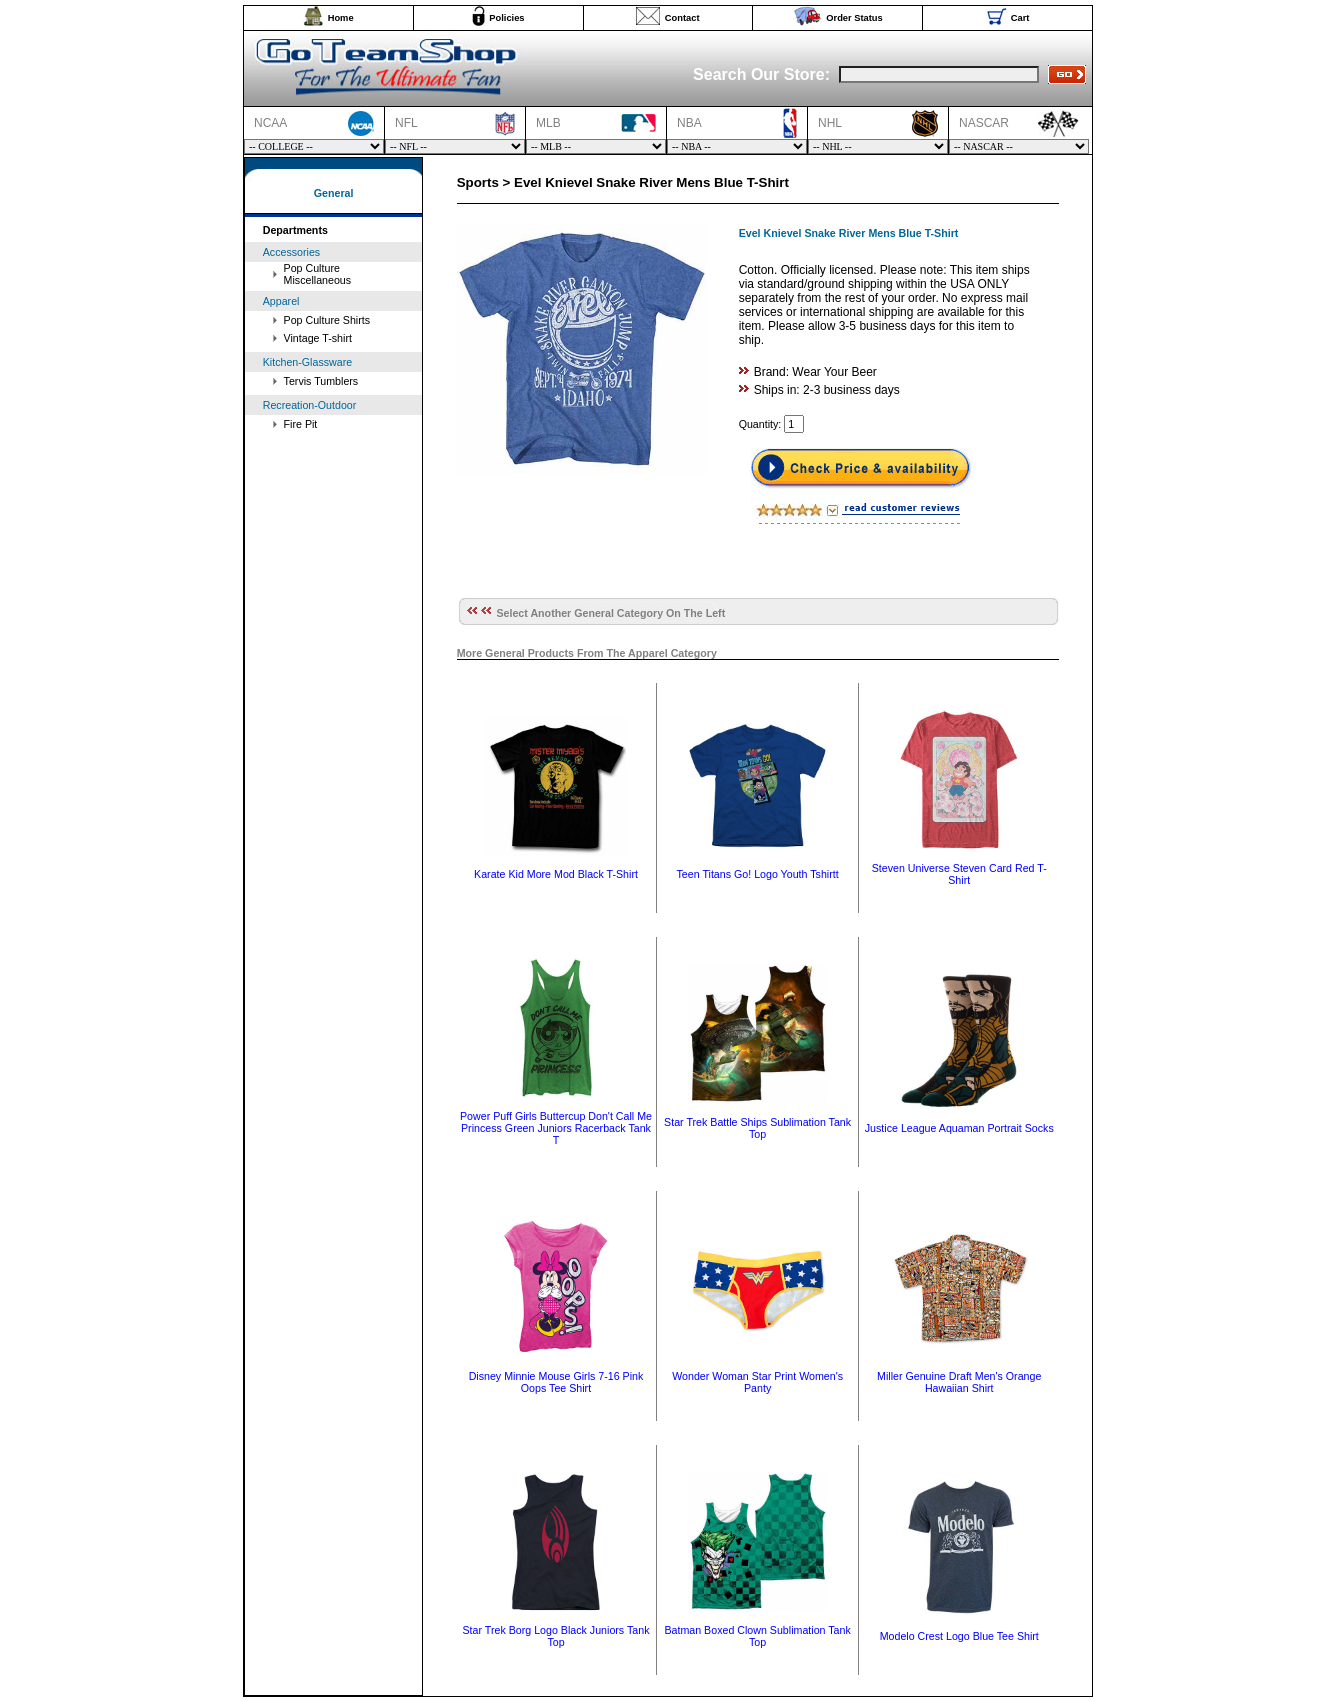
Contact (682, 18)
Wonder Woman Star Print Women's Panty (757, 1382)
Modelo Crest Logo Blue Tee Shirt (959, 1636)
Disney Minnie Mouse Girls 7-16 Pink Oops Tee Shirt (556, 1382)
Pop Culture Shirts (327, 320)
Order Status (854, 18)
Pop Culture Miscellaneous (318, 274)
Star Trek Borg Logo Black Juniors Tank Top (555, 1636)
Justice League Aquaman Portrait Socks (959, 1128)
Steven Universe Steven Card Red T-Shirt (959, 874)
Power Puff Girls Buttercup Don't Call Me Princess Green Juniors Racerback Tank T (556, 1128)
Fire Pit (301, 424)
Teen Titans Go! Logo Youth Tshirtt (758, 874)
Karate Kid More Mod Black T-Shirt (556, 874)
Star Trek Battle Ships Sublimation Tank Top (757, 1128)
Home (341, 18)
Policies (506, 18)
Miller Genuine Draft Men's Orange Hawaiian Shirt (959, 1382)
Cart (1020, 18)
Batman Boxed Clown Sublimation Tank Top (757, 1636)
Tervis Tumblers (321, 381)
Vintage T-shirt (318, 338)
